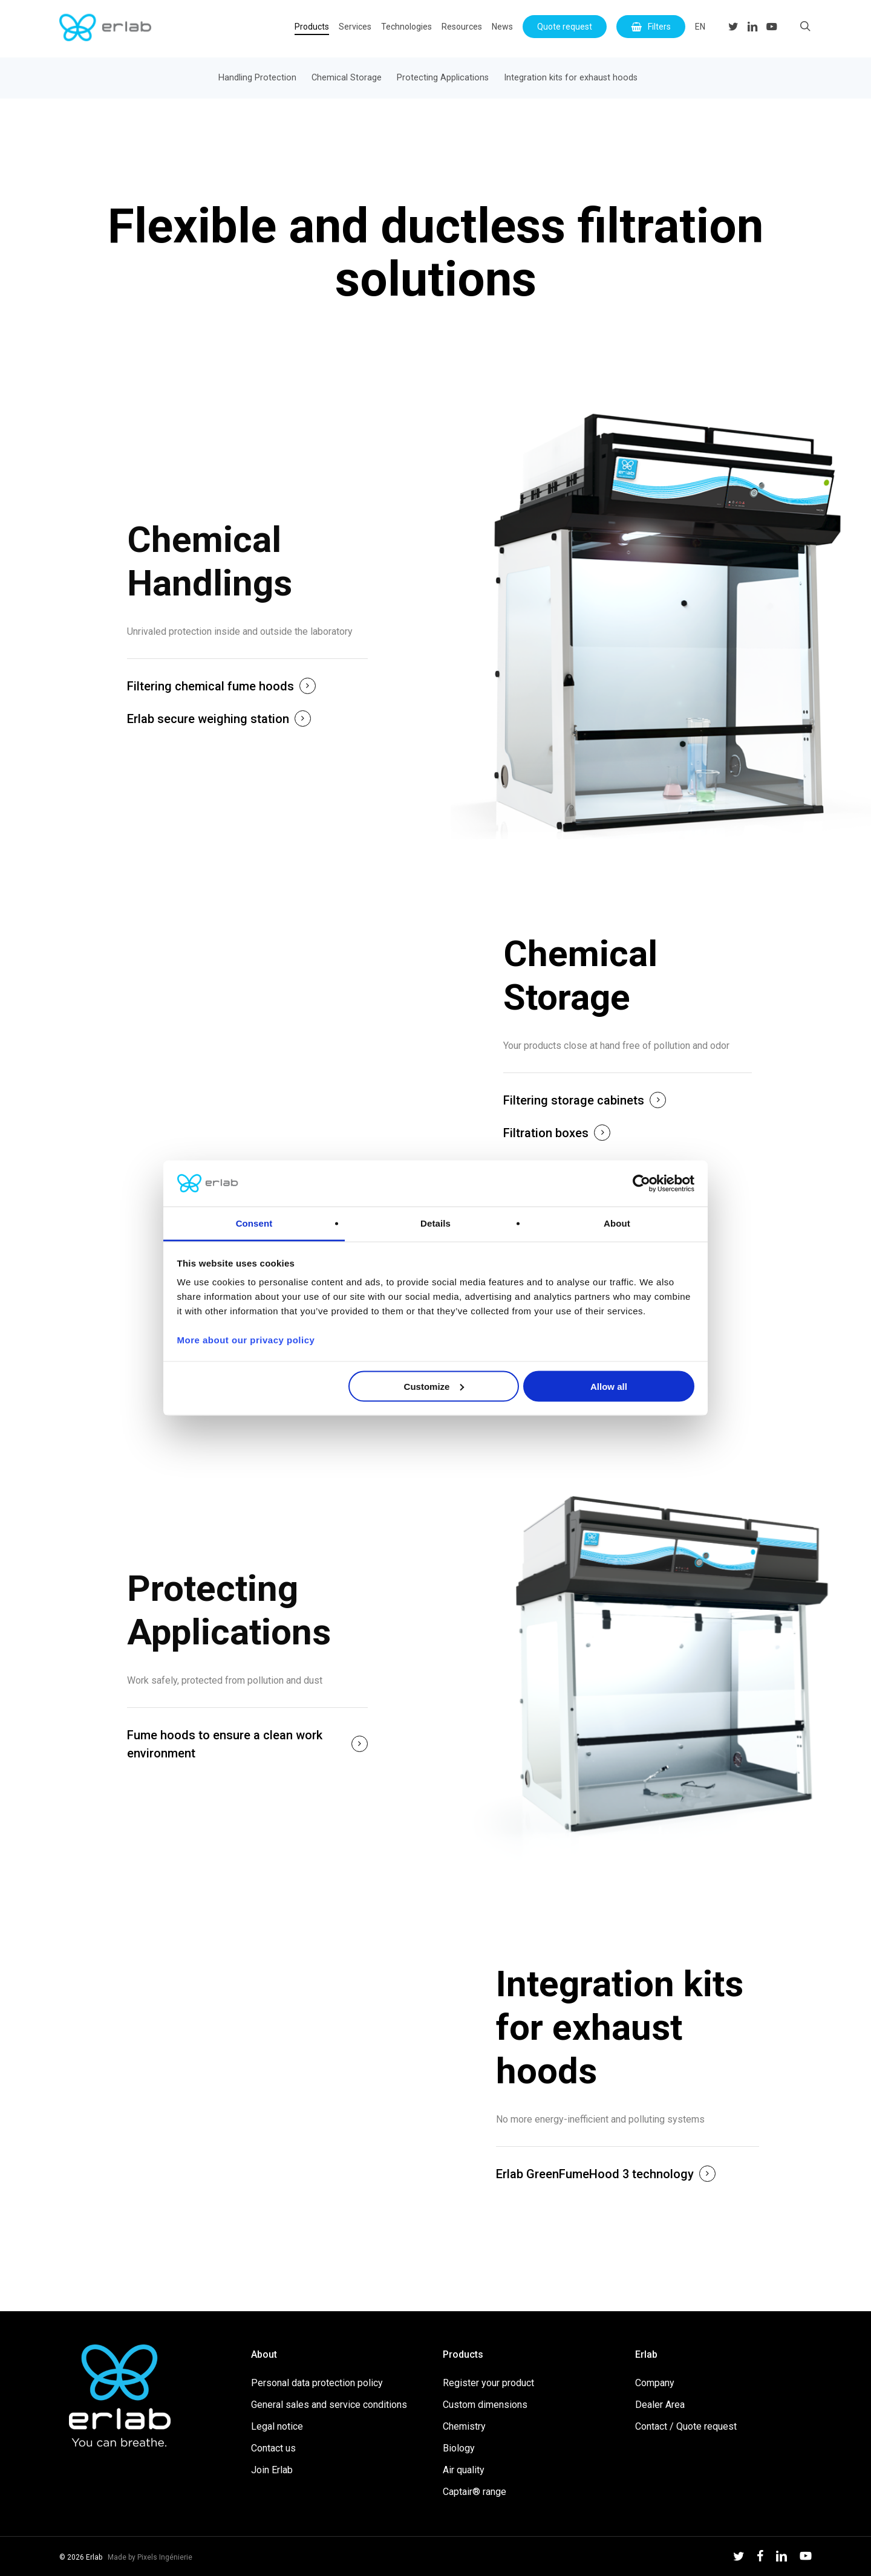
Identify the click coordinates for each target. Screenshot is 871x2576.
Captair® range (474, 2491)
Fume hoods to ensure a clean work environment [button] (224, 1744)
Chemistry (464, 2426)
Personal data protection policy (317, 2383)
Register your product (488, 2383)
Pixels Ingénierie (164, 2557)
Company (654, 2383)
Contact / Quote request (686, 2426)
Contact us (273, 2448)
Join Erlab (272, 2470)
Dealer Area (660, 2404)
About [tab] (617, 1223)
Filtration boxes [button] (546, 1133)
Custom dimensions (485, 2404)
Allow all (608, 1386)
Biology (459, 2448)
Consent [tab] (254, 1223)
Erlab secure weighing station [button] (208, 719)
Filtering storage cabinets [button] (573, 1100)
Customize (434, 1386)
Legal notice (277, 2426)
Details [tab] (435, 1223)
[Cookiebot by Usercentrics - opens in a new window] (641, 1184)
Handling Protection (257, 78)
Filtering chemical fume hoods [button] (210, 686)
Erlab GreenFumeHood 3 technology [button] (595, 2174)
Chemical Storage (347, 78)
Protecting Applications (443, 78)
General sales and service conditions (329, 2404)
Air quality (463, 2470)
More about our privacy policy (246, 1340)
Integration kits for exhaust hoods (571, 78)
